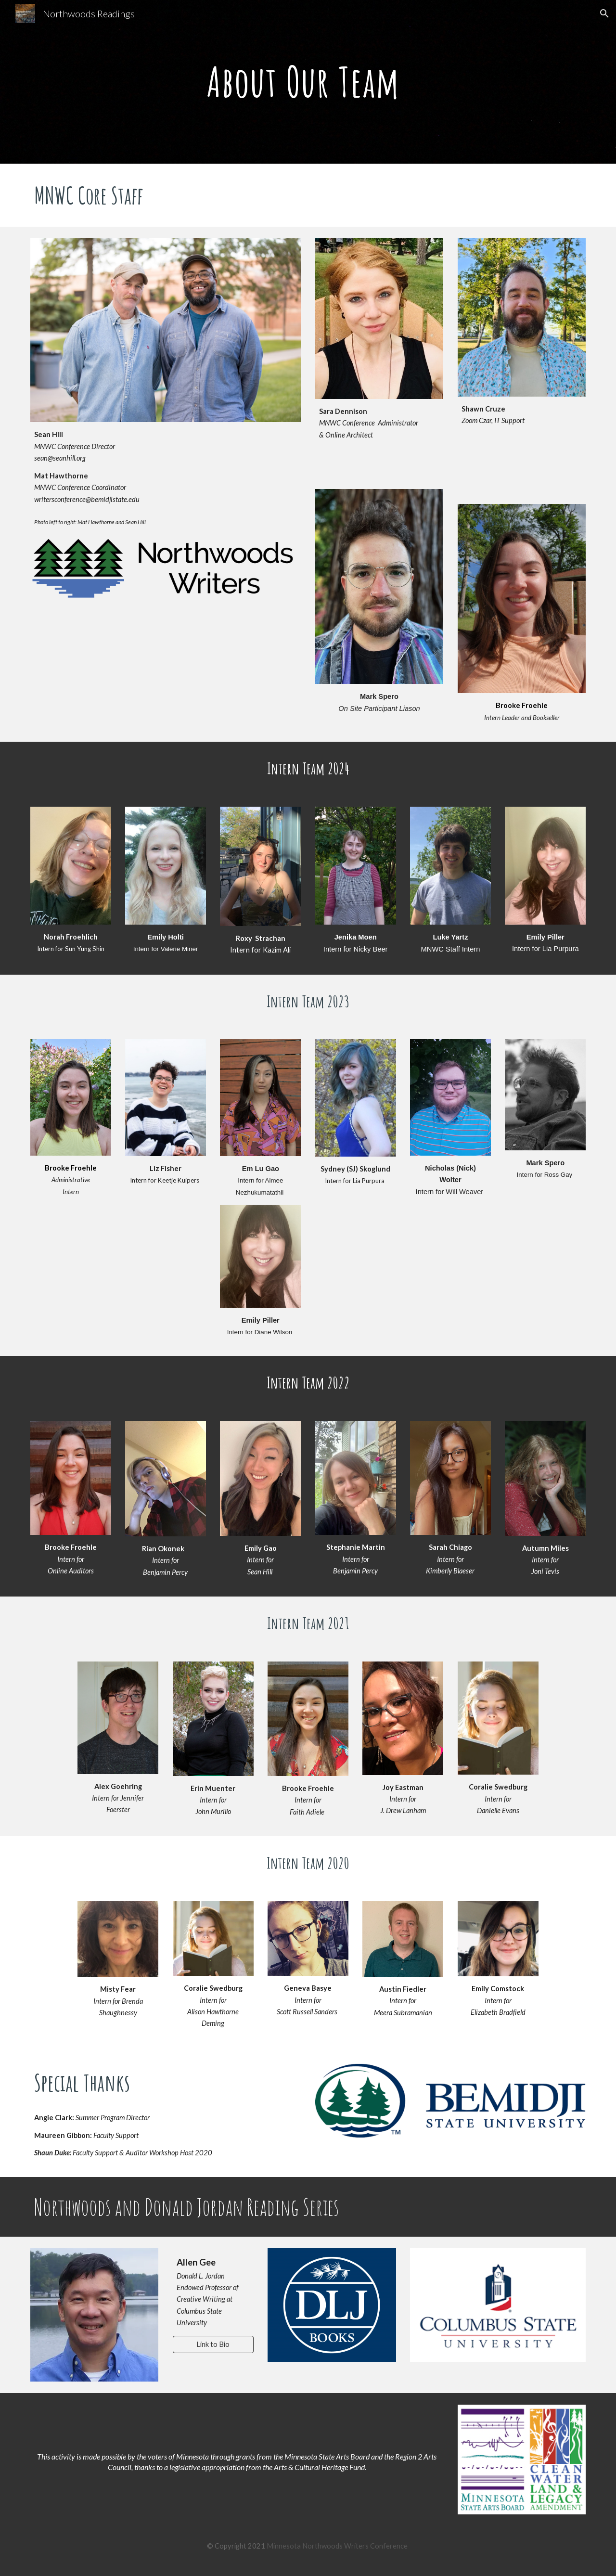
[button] (604, 13)
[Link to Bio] (213, 2344)
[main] (307, 81)
